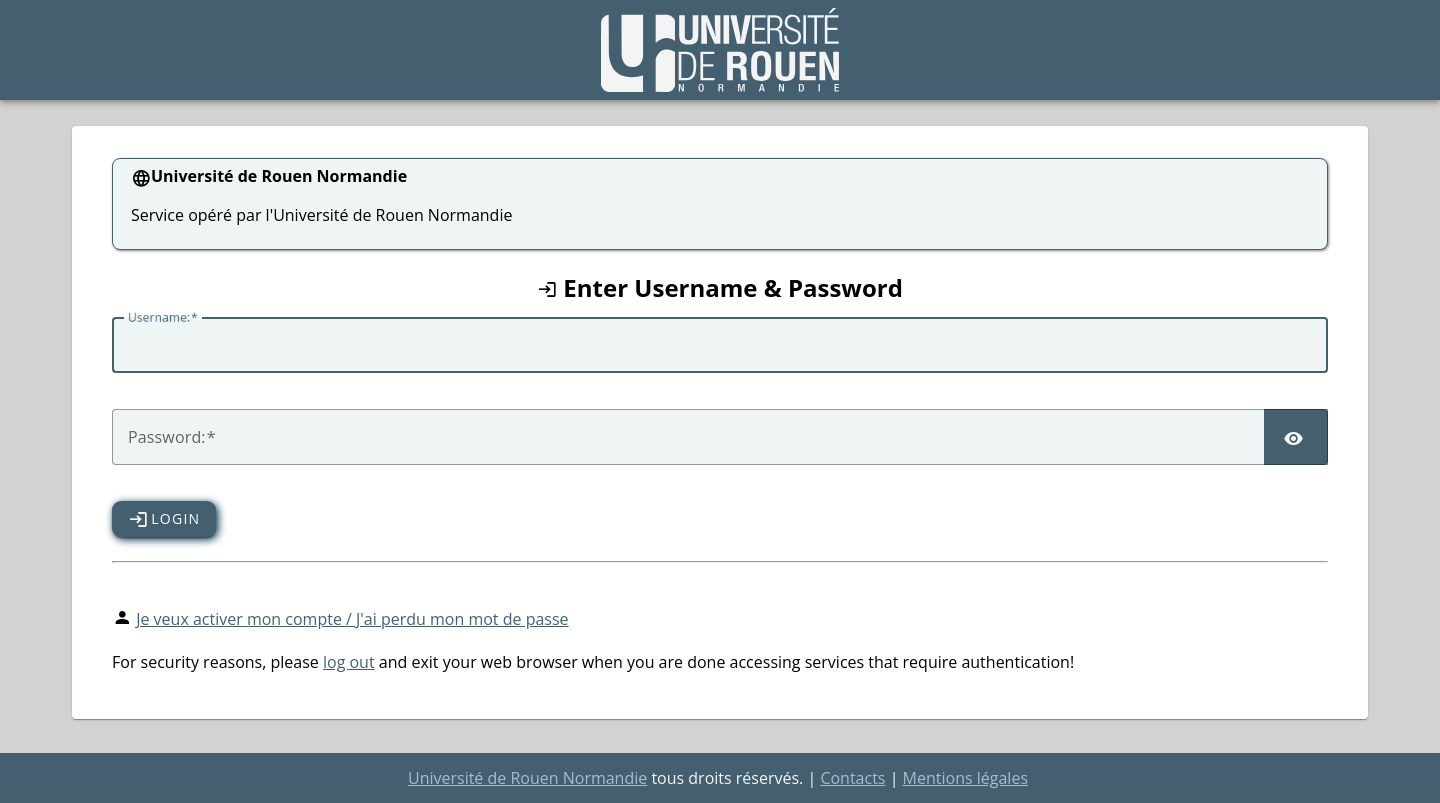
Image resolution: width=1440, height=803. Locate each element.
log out (349, 662)
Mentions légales (965, 778)
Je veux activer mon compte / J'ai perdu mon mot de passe (352, 619)
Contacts (852, 778)
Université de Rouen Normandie (527, 778)
